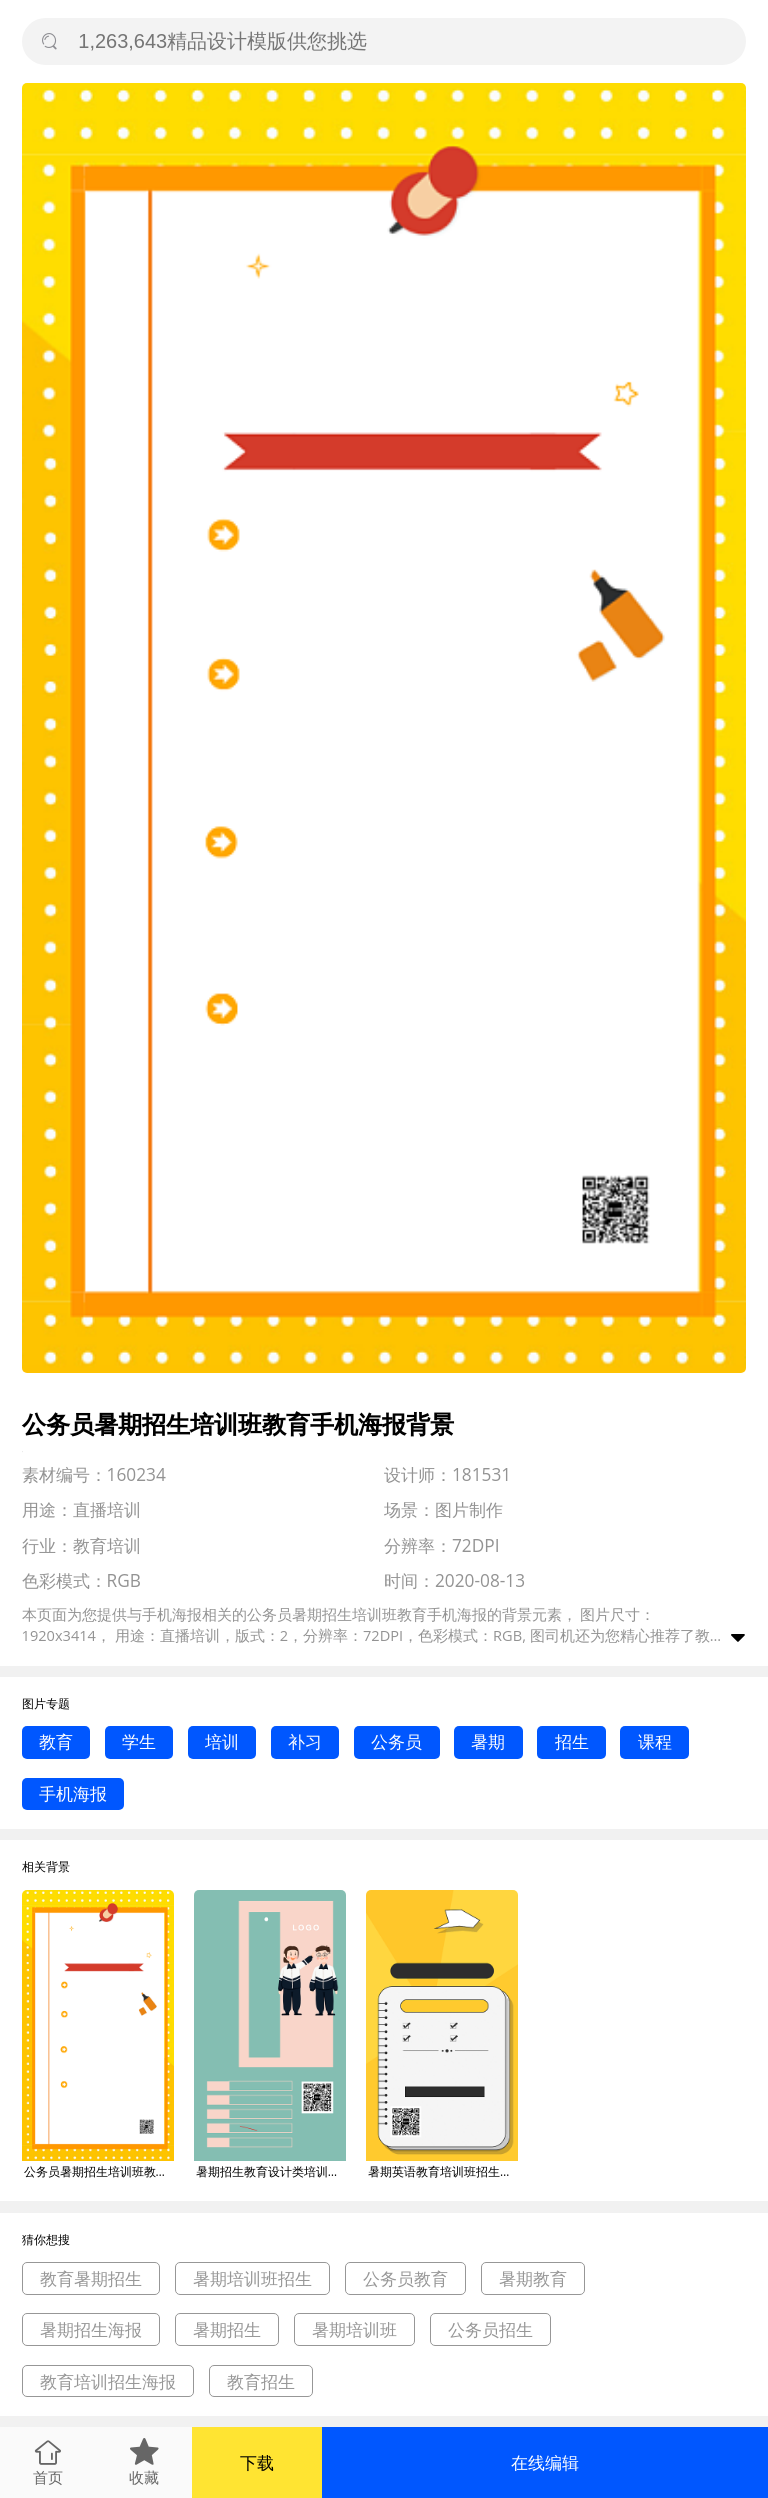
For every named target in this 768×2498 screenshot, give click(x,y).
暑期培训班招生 (252, 2278)
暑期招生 (227, 2329)
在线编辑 (545, 2462)
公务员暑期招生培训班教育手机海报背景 (99, 2171)
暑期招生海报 (91, 2329)
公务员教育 (405, 2278)
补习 (305, 1741)
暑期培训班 (354, 2329)
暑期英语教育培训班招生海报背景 (443, 2171)
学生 (139, 1741)
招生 (572, 1741)
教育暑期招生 (91, 2278)
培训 (222, 1741)
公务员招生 (490, 2329)
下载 (257, 2462)
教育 (56, 1741)
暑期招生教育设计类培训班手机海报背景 (271, 2171)
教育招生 (261, 2381)
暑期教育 (533, 2278)
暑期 (488, 1741)
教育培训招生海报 (108, 2381)
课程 (655, 1741)
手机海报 (73, 1793)
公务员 (396, 1741)
